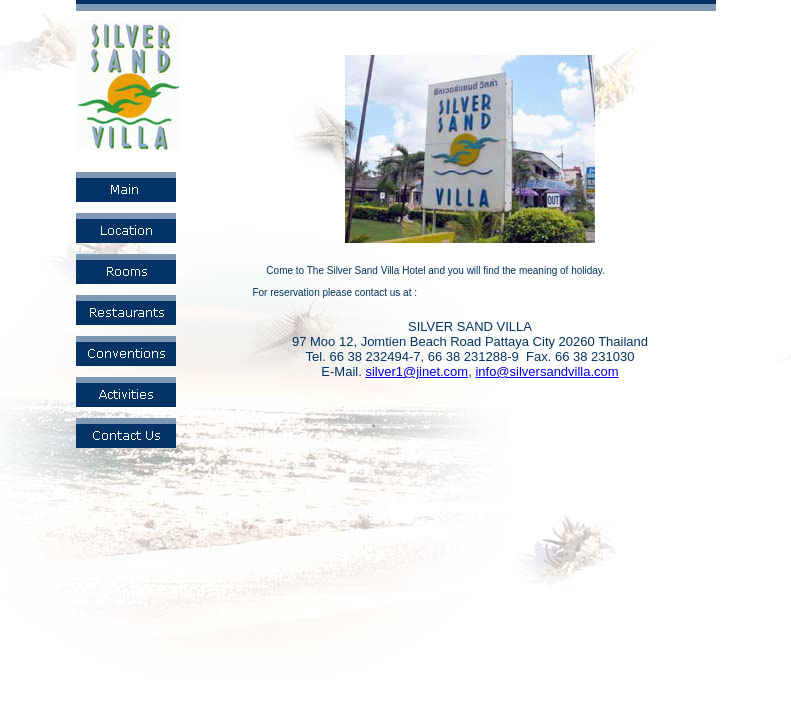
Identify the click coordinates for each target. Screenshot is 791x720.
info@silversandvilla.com (546, 371)
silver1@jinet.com (416, 371)
